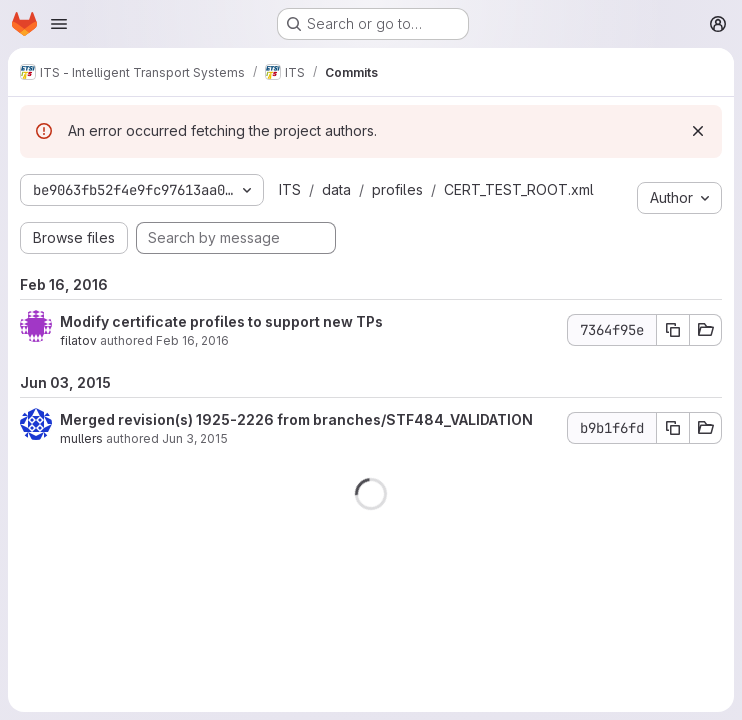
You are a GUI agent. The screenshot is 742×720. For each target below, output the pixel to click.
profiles (397, 189)
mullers (81, 438)
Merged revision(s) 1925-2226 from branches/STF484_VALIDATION (296, 419)
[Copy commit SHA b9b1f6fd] (673, 428)
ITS (290, 189)
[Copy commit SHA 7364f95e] (673, 330)
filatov (78, 340)
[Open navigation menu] (59, 24)
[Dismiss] (698, 131)
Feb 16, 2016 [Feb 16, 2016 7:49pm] (192, 340)
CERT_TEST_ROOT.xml (519, 189)
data (336, 189)
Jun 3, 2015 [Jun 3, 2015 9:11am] (195, 438)
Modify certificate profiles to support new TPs (221, 321)
